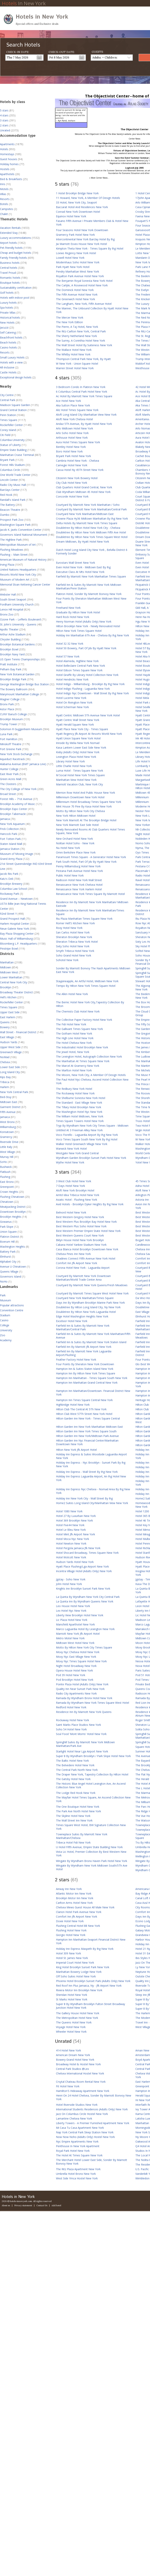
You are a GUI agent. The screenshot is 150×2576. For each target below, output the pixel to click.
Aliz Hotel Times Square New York (77, 410)
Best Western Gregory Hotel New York (80, 1217)
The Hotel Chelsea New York (74, 1043)
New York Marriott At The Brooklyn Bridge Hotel (86, 820)
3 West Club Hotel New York (73, 1181)
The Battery (7, 505)
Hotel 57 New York (67, 656)
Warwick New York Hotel (71, 1148)
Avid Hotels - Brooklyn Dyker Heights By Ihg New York (89, 1204)
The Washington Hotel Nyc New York (79, 1112)
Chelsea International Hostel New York (80, 2073)
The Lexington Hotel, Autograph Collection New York (89, 1056)
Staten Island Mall (11, 844)
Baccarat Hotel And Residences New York (82, 207)
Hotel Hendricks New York (72, 679)
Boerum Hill (7, 1241)
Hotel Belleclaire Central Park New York (80, 665)
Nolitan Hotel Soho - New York (75, 843)
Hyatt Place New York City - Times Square (82, 729)
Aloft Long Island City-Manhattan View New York (86, 414)
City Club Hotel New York (71, 482)
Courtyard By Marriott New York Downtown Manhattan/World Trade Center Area (83, 1277)
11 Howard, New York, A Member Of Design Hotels (88, 198)
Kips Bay (5, 1077)
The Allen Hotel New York (72, 994)
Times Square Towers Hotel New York (80, 1121)
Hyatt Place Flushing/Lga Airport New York (82, 1566)
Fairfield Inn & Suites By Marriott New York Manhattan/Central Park (82, 1327)
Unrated (5, 130)
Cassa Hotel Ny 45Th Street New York (79, 470)
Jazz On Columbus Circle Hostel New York (82, 2114)
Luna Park (6, 734)
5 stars (4, 110)
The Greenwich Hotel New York (75, 299)
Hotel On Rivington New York (74, 702)
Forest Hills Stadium (12, 465)
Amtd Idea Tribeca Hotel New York (77, 1195)
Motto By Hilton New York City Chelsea (80, 811)
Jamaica (5, 819)
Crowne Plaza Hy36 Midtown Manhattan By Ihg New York (92, 518)
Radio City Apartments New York (76, 1693)
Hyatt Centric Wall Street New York (77, 720)
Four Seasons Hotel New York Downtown (82, 230)
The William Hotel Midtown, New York (79, 1116)
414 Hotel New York (68, 2050)
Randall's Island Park (12, 500)
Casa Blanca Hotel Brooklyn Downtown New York (87, 1249)
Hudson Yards (8, 1042)
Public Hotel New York (70, 875)
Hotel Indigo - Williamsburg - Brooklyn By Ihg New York (90, 684)
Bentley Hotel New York (71, 447)
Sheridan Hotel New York (71, 1995)
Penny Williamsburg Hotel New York (78, 866)
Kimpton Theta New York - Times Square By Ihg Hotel (89, 248)
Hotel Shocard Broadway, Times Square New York (87, 1552)
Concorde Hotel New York (72, 496)
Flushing (5, 1177)
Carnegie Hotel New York (71, 465)
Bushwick (6, 1167)
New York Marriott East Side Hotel (77, 825)
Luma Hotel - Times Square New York (79, 770)
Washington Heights (12, 1246)
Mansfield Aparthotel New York (75, 1624)
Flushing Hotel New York (71, 1930)
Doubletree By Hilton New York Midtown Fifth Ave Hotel (91, 532)
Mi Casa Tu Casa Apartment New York (80, 2128)
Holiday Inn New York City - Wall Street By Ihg (84, 1498)
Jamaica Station (9, 849)
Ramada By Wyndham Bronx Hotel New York (84, 1698)
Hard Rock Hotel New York (72, 617)
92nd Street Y (8, 913)
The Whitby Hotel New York (73, 354)
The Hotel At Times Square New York (79, 2155)
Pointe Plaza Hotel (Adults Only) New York (82, 1684)
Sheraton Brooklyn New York (74, 937)
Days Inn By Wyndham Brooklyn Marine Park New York (90, 1302)
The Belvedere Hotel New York (75, 1765)
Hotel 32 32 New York (69, 643)
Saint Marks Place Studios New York (78, 1725)
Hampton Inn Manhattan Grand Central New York (87, 1382)
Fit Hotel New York (67, 2086)
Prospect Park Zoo (11, 519)
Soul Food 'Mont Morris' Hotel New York (81, 1734)
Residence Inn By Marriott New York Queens (84, 1712)
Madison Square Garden (15, 405)
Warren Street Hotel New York (75, 368)
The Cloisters (8, 784)
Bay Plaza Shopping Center (17, 933)
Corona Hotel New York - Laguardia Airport (83, 1267)
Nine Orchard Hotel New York (74, 838)
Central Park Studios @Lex (72, 2069)
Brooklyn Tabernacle (13, 814)
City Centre (7, 395)
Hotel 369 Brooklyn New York (74, 1520)
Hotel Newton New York (71, 1543)
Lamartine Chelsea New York (74, 2118)
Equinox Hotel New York (71, 216)
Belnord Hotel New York (71, 1212)
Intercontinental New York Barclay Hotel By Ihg (85, 239)
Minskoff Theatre (10, 744)
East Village (7, 1037)
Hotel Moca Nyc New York (72, 1539)
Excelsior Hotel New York (71, 1321)
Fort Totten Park (10, 839)
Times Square (8, 1007)
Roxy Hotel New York (69, 928)
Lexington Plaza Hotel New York (76, 757)
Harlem (4, 1087)
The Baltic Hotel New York (72, 1760)
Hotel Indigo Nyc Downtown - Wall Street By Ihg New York (92, 693)
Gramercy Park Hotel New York (75, 234)
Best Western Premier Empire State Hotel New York (88, 1231)
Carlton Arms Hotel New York (74, 1903)
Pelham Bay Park (10, 669)
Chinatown (6, 1202)
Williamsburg (8, 1127)
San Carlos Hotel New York (73, 932)
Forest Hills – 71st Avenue (16, 799)
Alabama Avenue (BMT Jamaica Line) (23, 764)
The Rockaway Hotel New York (75, 1093)
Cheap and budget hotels (15, 253)
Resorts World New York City (18, 574)
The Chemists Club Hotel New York (78, 1011)
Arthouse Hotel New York (72, 437)
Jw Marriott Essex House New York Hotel (81, 244)
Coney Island (8, 430)
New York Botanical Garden (17, 674)
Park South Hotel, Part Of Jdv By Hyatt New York (86, 861)
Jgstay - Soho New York (70, 1579)
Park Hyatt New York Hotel (72, 267)
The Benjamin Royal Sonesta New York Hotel (84, 281)
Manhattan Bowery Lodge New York (79, 1972)
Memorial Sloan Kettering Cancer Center (25, 584)
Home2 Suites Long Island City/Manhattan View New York (92, 1503)
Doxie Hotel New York (70, 1921)
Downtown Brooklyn (13, 1211)
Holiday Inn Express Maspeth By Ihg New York (84, 1949)
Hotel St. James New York (72, 1958)
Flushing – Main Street (14, 554)
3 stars (4, 120)
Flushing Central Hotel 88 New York (78, 1926)
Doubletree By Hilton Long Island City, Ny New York (88, 1307)
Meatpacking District (13, 1207)
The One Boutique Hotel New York (77, 1806)
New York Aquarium (12, 824)
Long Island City (10, 1072)
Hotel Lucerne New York (71, 698)
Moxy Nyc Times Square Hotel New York (81, 1661)
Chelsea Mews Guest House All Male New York (85, 1907)
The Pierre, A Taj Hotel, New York (77, 327)
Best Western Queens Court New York (80, 1235)
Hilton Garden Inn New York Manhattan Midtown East (89, 1426)
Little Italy (6, 1147)
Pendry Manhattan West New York (77, 271)
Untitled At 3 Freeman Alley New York (79, 1130)
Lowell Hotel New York (70, 257)
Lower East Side (10, 1067)
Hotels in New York (42, 17)
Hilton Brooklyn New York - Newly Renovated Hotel (88, 626)
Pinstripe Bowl (9, 948)
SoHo (3, 1162)
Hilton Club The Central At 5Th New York (81, 1409)
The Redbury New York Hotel (74, 1089)
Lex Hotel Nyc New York (71, 1610)
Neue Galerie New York (14, 928)
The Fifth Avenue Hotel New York (77, 294)
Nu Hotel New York (68, 848)
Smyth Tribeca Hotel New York (75, 951)
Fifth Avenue (8, 1112)
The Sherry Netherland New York (76, 336)
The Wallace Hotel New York (74, 350)
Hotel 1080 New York (69, 1511)
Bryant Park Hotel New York (73, 456)
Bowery (5, 1027)
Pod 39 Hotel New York (70, 1675)
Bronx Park (7, 704)
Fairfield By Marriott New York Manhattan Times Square (91, 576)
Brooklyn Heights (10, 1216)
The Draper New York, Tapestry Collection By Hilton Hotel (92, 1774)
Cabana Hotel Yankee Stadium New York (81, 1244)
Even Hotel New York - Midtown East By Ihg (83, 567)
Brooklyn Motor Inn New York (74, 1898)
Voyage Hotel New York (71, 2027)
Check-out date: (62, 52)
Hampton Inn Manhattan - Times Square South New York (91, 1378)
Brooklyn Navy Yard (12, 654)
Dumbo (4, 515)
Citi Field (5, 435)
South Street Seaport (13, 599)
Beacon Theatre (10, 510)
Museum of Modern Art (14, 579)
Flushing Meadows (11, 549)
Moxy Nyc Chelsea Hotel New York (77, 1652)
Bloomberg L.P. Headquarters (18, 943)
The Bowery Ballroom (14, 689)
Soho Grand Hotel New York (73, 955)
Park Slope (6, 1226)
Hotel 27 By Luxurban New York (76, 1516)
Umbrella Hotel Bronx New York (76, 2174)
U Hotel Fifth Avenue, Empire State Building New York (89, 1847)
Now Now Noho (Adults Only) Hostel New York (85, 2137)
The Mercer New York (69, 317)
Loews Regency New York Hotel (76, 253)
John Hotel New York (69, 1584)
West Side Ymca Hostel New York (77, 2178)
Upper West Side (10, 1047)
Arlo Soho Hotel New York (72, 433)
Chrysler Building (10, 639)
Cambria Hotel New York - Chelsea (77, 460)
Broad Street (8, 794)
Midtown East (8, 1102)
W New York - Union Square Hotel (77, 363)
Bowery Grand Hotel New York (75, 2059)
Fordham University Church (17, 604)
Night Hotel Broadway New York (76, 1666)
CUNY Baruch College (13, 714)
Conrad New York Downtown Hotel (78, 211)
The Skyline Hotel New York (73, 1816)
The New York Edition (69, 322)
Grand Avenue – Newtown (16, 898)
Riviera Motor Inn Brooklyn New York (79, 1990)
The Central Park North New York (77, 1770)
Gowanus (6, 1221)
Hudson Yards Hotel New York (75, 1562)
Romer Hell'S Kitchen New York (75, 923)
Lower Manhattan (11, 977)
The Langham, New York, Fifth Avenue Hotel (84, 304)
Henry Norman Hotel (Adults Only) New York (83, 621)
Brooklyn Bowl (9, 649)
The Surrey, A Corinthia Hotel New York (80, 340)
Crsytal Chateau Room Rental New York (81, 2081)
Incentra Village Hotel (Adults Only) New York (84, 1571)
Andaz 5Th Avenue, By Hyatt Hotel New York (84, 424)
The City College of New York (18, 789)
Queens (5, 1022)
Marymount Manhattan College (19, 694)
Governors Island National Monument (23, 534)
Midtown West (9, 972)
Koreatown (7, 1132)
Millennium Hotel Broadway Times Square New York (88, 802)
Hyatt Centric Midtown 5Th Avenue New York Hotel (88, 715)
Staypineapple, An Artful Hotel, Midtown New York (87, 981)
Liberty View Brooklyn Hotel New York (79, 1615)
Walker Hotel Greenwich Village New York (81, 1144)
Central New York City (13, 982)
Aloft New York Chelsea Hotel (74, 419)
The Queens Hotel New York (74, 2022)
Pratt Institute (8, 664)
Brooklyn (5, 987)
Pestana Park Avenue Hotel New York (79, 871)
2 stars (4, 125)
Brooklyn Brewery (11, 884)
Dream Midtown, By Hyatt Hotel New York (82, 541)
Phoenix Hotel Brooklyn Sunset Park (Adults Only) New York (93, 1981)
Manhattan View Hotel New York (76, 780)
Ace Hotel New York (68, 401)
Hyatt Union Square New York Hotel (78, 738)
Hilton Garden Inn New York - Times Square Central (88, 1418)
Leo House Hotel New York (73, 1606)
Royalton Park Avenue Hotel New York (80, 276)
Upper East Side (10, 1012)
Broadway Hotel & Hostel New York (78, 2064)
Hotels (4, 149)
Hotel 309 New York (68, 1953)
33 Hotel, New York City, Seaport (76, 202)
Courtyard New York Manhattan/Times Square (85, 1298)
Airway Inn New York (69, 1889)
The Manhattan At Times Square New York (82, 1061)
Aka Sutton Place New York (73, 405)
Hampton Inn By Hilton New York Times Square (85, 1373)
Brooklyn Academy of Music (17, 804)
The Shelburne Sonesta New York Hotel (80, 1098)
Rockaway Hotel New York (72, 1720)
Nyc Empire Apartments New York (77, 2141)
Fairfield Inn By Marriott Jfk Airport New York (83, 1347)
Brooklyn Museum (11, 719)
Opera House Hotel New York (74, 1670)
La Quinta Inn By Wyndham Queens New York (84, 1601)
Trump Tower (8, 724)
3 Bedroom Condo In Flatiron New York (80, 387)
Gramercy (6, 1137)
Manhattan (7, 962)
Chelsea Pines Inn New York (73, 1254)
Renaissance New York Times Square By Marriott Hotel (90, 894)
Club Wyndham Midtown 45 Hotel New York (83, 492)
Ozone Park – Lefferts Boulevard (20, 619)
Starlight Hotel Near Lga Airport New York (82, 1751)
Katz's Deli (6, 879)
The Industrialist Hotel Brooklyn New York (82, 1047)
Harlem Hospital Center (14, 923)
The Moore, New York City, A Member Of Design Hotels (91, 1075)
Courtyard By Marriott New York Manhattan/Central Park (91, 509)
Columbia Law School (13, 889)
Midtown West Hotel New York (75, 1643)
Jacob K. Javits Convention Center (20, 529)
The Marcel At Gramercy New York (77, 1066)
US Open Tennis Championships (20, 659)
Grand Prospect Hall (12, 918)
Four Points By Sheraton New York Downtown (85, 1364)
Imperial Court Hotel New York (75, 1962)
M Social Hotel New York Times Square (80, 775)
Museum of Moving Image (16, 854)
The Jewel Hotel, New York (72, 1052)
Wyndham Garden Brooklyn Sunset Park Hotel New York (91, 1158)
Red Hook (6, 495)
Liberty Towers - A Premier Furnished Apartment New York (92, 2123)
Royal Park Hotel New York (73, 2151)
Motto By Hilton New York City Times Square (84, 1647)
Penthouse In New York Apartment (77, 2146)
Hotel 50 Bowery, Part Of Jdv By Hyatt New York (86, 648)
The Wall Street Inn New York (74, 1820)
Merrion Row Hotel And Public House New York (85, 792)
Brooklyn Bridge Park (13, 679)
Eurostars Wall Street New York (75, 562)
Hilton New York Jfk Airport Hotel (76, 1450)
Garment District (10, 1107)
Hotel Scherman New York (72, 707)
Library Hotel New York (70, 761)
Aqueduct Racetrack (12, 759)
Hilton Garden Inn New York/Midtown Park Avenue (87, 1436)
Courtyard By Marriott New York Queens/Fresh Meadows (92, 1285)
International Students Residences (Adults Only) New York (92, 2109)
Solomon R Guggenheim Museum (21, 729)
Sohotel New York (67, 960)
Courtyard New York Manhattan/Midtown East (85, 514)
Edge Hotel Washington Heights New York (82, 1316)
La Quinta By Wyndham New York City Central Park (88, 1597)
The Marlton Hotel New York (74, 1070)
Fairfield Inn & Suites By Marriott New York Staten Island (91, 1342)
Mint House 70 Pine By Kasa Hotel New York (84, 806)
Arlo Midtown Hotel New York (74, 428)
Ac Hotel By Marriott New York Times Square (84, 396)
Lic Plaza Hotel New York (71, 1620)
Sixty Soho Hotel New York (72, 946)
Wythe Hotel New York (70, 1162)
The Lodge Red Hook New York (75, 1793)
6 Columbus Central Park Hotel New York (81, 391)
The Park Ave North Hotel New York (78, 1811)
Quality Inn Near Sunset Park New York (80, 1689)
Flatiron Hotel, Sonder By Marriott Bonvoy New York (89, 594)
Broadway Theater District (16, 992)
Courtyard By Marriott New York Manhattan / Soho (88, 505)
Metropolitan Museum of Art (18, 544)
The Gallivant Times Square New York (79, 1029)
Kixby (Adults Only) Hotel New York (77, 752)
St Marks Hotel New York (71, 1999)
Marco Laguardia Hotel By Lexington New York (85, 1629)
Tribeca (4, 1082)
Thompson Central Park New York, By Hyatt (83, 359)
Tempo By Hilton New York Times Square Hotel (85, 986)
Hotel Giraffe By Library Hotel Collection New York (87, 675)
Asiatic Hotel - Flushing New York (76, 1199)
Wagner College (10, 699)
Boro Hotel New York (69, 451)
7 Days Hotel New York (70, 1186)
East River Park (9, 774)
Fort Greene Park (10, 749)
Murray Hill (6, 1157)
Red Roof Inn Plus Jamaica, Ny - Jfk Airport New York (89, 1985)
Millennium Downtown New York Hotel (80, 797)
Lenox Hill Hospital (11, 609)
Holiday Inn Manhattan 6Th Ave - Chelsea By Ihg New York (92, 635)
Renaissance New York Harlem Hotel (79, 889)
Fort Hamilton (8, 739)
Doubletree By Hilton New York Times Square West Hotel (92, 537)
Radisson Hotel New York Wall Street (79, 880)
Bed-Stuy (5, 1097)
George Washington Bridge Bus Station (24, 684)
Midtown (5, 967)
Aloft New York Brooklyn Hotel (75, 1190)
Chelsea (5, 1062)
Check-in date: (17, 52)
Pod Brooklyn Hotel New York (74, 1679)
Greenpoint (7, 1187)
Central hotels (8, 267)
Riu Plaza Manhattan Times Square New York (84, 918)
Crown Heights (9, 1192)
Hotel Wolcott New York (71, 1557)
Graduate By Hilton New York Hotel (78, 612)
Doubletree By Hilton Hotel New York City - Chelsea (88, 528)
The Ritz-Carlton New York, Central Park (81, 331)
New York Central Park (14, 1092)
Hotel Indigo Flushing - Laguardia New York (83, 688)
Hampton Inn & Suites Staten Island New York (84, 1369)
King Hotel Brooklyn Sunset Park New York (82, 1967)
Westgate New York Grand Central (77, 1153)
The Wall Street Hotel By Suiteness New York (84, 345)
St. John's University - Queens (18, 624)
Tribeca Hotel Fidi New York (73, 1842)
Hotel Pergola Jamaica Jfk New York (78, 1548)
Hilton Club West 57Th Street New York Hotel (84, 1414)
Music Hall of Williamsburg (16, 938)
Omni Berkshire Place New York (76, 852)
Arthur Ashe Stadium (13, 634)
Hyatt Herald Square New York (75, 724)
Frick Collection (9, 829)
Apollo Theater (9, 629)
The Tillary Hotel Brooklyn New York (78, 1107)
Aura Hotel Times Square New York (78, 442)
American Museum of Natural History (23, 559)
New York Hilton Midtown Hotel (75, 815)
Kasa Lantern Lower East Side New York (81, 747)
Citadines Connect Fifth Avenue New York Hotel (85, 1258)
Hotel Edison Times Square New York (79, 670)
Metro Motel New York (70, 1638)
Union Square (8, 1231)
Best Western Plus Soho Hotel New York (81, 1226)
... (39, 57)
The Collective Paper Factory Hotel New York (84, 1020)
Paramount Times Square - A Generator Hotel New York (91, 857)
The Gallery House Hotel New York (77, 2013)
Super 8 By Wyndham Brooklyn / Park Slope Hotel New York (93, 1756)
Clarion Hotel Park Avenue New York (78, 1912)
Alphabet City (8, 1261)
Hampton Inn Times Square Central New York (84, 1400)
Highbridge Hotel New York (73, 1404)
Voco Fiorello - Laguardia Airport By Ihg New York (87, 1135)
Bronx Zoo (6, 614)
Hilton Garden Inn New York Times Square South (86, 1431)
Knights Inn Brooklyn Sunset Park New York (83, 1588)
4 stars (4, 115)
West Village (7, 1152)
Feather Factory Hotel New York (76, 1359)
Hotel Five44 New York (70, 1525)
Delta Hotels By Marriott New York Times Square (86, 523)
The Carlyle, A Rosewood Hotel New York (82, 285)
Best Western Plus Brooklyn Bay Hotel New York (86, 1221)
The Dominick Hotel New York (75, 290)
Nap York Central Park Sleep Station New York (84, 2132)
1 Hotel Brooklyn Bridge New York (77, 193)
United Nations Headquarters (18, 569)
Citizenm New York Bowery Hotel (77, 478)
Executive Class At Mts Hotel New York (80, 572)
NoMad (4, 1057)
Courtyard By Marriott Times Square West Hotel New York (92, 1293)
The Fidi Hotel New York (71, 1024)
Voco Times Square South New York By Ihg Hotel (86, 1139)
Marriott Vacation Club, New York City (80, 784)
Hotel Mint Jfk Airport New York (75, 1534)
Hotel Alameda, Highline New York (77, 661)
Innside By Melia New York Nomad (77, 743)
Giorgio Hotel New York (70, 1935)
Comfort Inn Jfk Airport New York (76, 1263)
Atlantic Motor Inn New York (73, 1893)
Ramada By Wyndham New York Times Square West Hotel (92, 1702)
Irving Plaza (7, 564)
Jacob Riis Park (9, 874)
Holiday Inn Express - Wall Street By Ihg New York (87, 1472)
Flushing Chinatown (12, 1197)
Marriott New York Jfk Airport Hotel (78, 1633)
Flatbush (5, 1172)
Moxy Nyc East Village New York (76, 1656)
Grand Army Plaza (11, 859)
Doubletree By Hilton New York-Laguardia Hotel (86, 1312)
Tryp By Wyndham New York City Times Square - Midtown (92, 1125)
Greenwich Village (11, 1052)
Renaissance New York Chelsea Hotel (79, 884)
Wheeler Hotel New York (71, 2031)
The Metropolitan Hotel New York (77, 2018)
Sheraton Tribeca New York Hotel (77, 941)
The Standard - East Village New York (79, 1102)
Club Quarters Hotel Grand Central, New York (84, 487)
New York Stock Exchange (16, 754)
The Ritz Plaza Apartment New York (78, 2169)
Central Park (7, 400)
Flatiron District (9, 1236)
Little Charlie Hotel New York (74, 766)
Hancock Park (8, 834)
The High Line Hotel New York (74, 1038)
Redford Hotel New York (71, 1707)
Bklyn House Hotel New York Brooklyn (80, 1240)
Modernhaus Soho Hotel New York (77, 262)
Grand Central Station (13, 410)
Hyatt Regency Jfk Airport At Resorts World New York (89, 734)
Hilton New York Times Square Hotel (79, 631)
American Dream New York (73, 2055)
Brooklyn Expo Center (13, 809)
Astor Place (7, 709)
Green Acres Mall (10, 779)
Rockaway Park (9, 893)
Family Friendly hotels (13, 257)
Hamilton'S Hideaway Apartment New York (82, 2091)
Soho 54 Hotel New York (71, 1729)
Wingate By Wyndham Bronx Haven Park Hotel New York (91, 1861)
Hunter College (9, 769)
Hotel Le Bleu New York (71, 1529)
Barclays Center (10, 490)
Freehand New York (68, 608)
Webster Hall (8, 594)
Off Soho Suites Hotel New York (76, 1976)
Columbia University (12, 440)
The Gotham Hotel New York (74, 1033)
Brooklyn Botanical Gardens (17, 644)
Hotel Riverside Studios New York (77, 2104)
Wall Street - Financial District (18, 1032)
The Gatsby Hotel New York (73, 1779)
